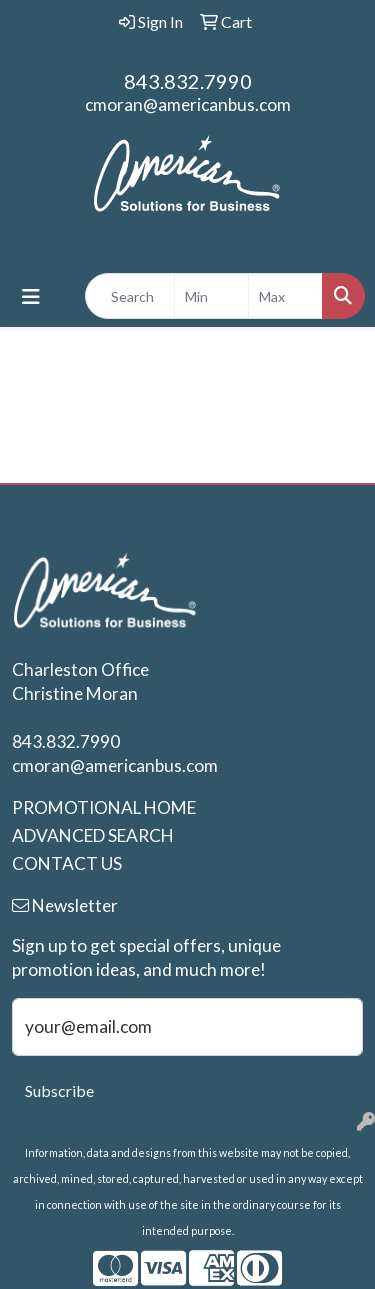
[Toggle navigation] (31, 296)
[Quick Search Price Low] (211, 296)
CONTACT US (67, 863)
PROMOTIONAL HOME (104, 807)
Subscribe (59, 1090)
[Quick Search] (130, 296)
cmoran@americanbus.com (188, 104)
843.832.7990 (188, 81)
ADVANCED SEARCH (93, 835)
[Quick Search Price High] (285, 296)
